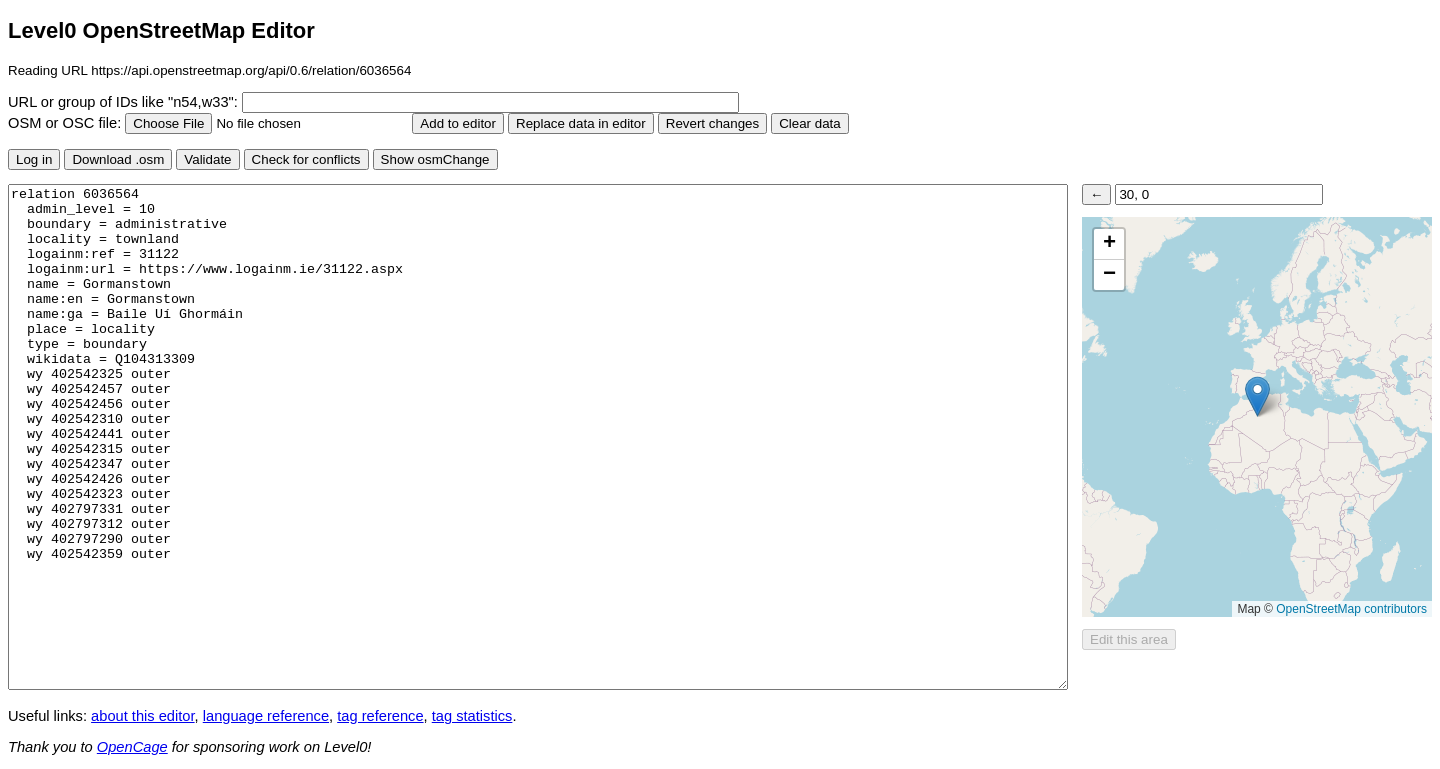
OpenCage (132, 747)
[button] (1257, 396)
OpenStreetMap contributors (1351, 609)
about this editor (142, 716)
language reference (266, 716)
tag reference (380, 716)
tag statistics (472, 716)
